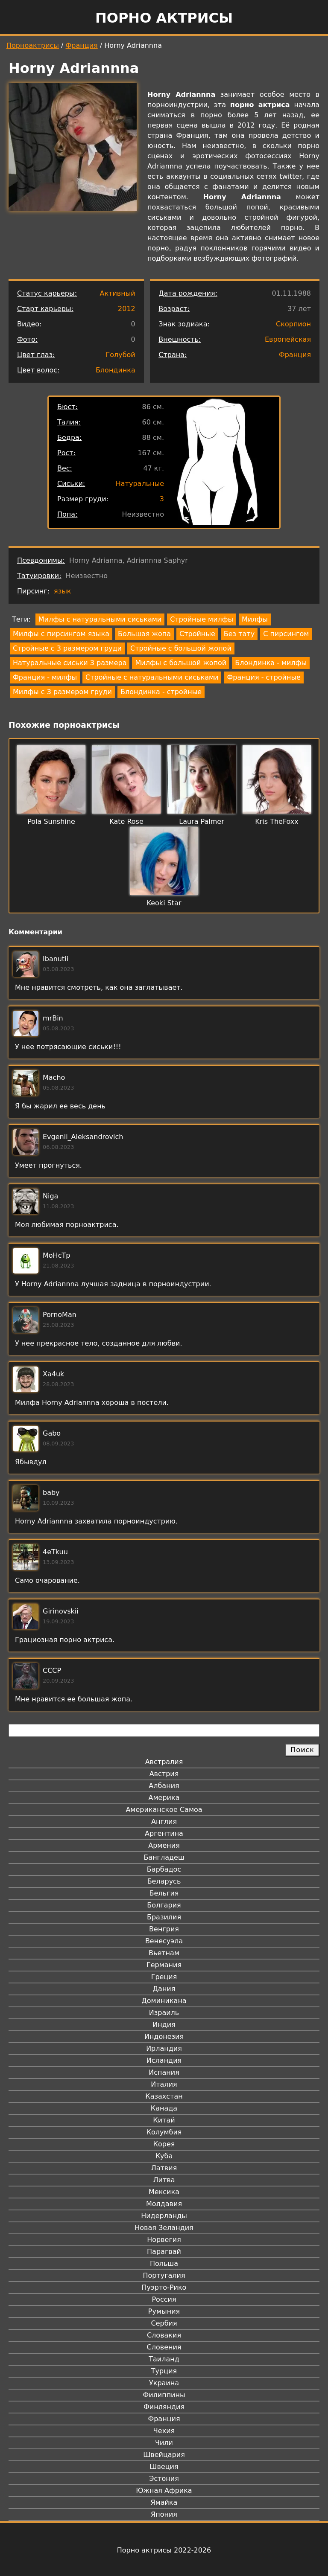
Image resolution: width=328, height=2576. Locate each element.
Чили (164, 2443)
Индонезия (164, 2036)
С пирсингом (286, 634)
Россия (164, 2299)
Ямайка (164, 2502)
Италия (164, 2084)
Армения (164, 1845)
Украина (164, 2383)
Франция (82, 45)
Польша (164, 2263)
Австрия (164, 1774)
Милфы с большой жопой (180, 663)
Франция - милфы (45, 677)
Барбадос (164, 1869)
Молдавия (164, 2204)
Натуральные (140, 484)
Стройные (197, 634)
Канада (164, 2108)
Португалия (164, 2275)
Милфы (255, 619)
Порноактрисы (32, 45)
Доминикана (163, 2001)
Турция (164, 2371)
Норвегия (164, 2240)
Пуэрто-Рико (164, 2287)
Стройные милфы (201, 619)
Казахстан (163, 2096)
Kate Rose (126, 821)
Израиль (164, 2013)
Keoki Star (164, 903)
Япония (164, 2514)
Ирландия (164, 2048)
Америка (164, 1798)
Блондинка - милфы (271, 663)
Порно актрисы (164, 18)
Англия (164, 1821)
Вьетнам (164, 1953)
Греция (164, 1977)
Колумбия (164, 2132)
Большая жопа (144, 634)
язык (62, 591)
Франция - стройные (263, 677)
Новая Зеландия (164, 2228)
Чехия (164, 2431)
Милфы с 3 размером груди (62, 692)
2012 (126, 309)
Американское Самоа (164, 1810)
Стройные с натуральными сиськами (151, 677)
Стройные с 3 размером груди (67, 648)
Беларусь (164, 1881)
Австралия (164, 1762)
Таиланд (164, 2359)
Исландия (164, 2060)
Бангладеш (164, 1857)
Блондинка (115, 370)
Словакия (164, 2335)
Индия (164, 2025)
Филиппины (164, 2395)
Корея (164, 2144)
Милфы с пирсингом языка (61, 634)
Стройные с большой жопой (180, 648)
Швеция (163, 2467)
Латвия (164, 2168)
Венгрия (164, 1929)
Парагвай (164, 2251)
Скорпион (293, 324)
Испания (164, 2072)
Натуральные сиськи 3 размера (69, 663)
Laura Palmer (201, 821)
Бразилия (164, 1917)
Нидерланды (164, 2216)
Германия (164, 1965)
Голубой (120, 355)
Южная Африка (164, 2490)
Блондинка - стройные (161, 692)
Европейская (288, 339)
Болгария (164, 1905)
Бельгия (164, 1893)
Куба (164, 2156)
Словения (164, 2347)
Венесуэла (164, 1941)
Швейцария (164, 2455)
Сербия (164, 2323)
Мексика (164, 2192)
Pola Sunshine (51, 821)
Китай (164, 2120)
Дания (164, 1989)
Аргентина (164, 1833)
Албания (164, 1786)
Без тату (239, 634)
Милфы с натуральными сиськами (99, 619)
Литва (164, 2180)
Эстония (164, 2478)
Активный (117, 293)
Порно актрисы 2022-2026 (164, 2550)
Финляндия (164, 2407)
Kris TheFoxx (277, 821)
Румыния (164, 2311)
